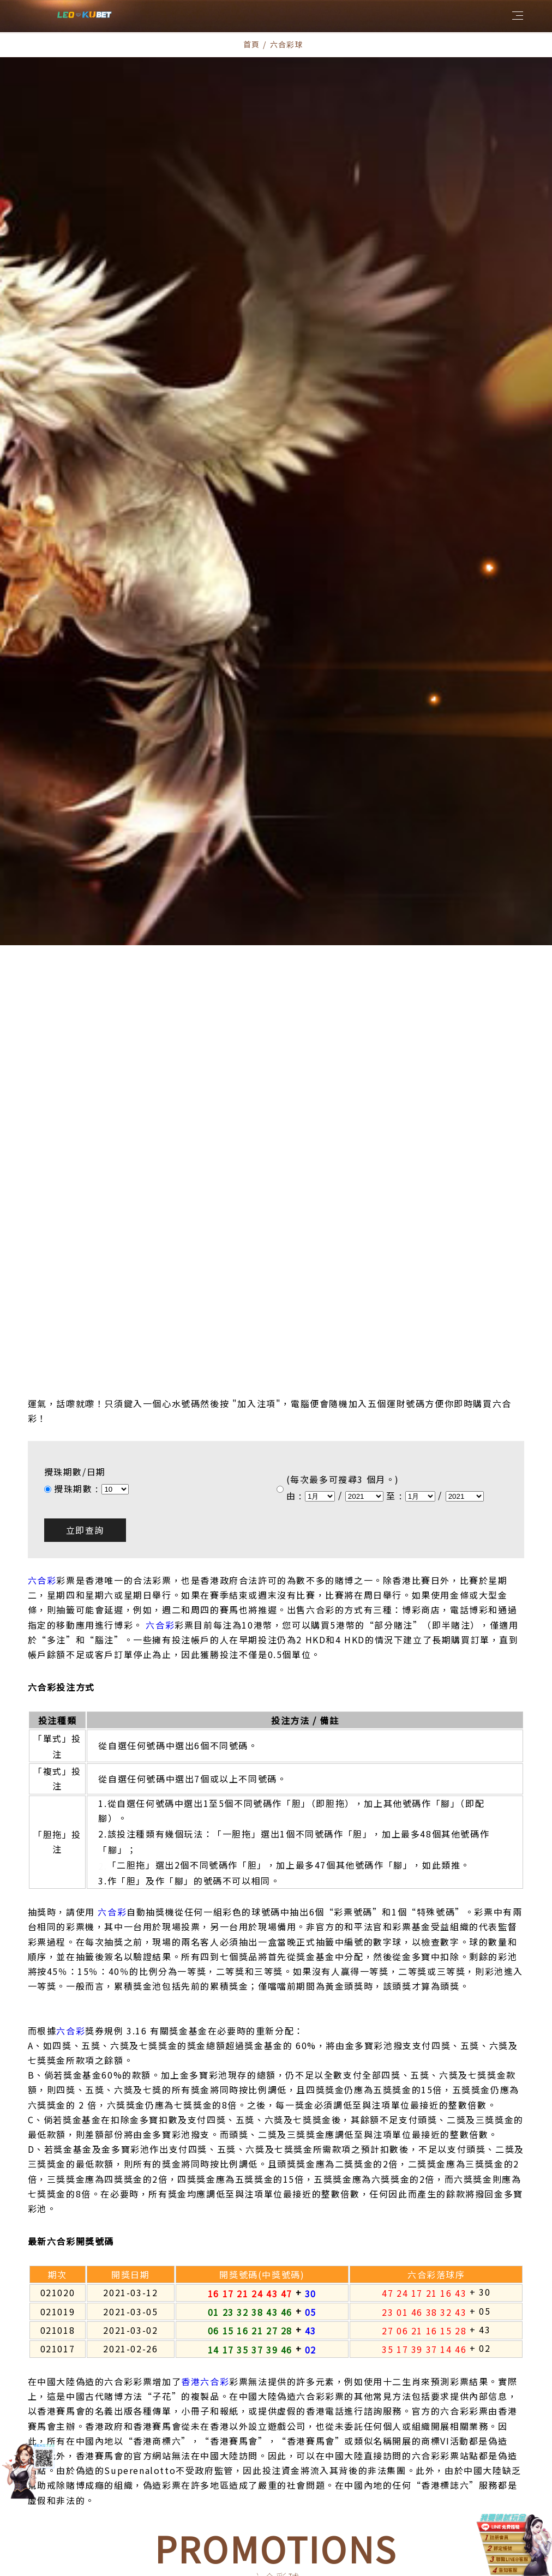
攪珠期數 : (77, 1353)
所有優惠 (183, 2472)
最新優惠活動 (310, 2472)
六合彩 (42, 1444)
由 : (295, 1360)
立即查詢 (85, 1394)
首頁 (251, 44)
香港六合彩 (205, 2246)
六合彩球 (242, 2472)
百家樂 (373, 2472)
